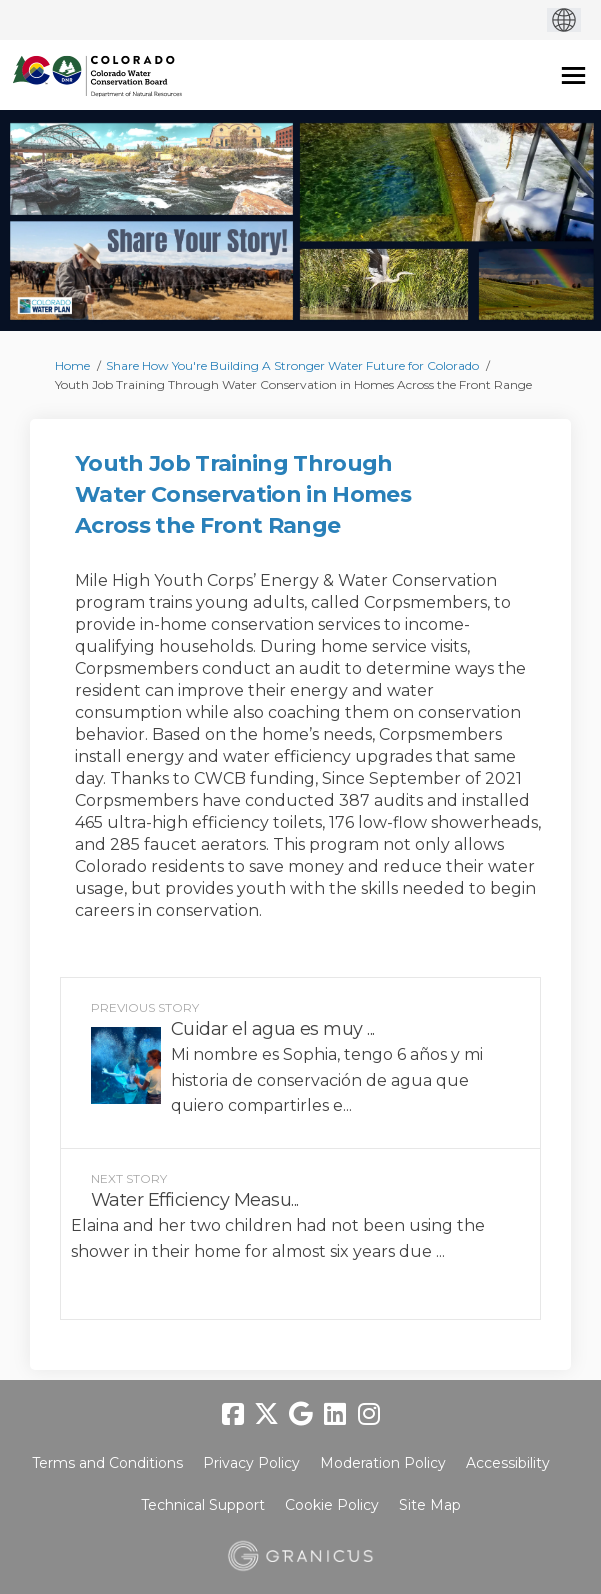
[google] (301, 1414)
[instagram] (369, 1414)
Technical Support (203, 1505)
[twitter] (267, 1414)
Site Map (430, 1505)
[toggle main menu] (573, 75)
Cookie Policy (332, 1505)
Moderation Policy (383, 1463)
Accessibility (508, 1463)
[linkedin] (335, 1414)
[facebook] (233, 1414)
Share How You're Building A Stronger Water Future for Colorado (292, 365)
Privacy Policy (251, 1463)
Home (72, 365)
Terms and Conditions (107, 1463)
